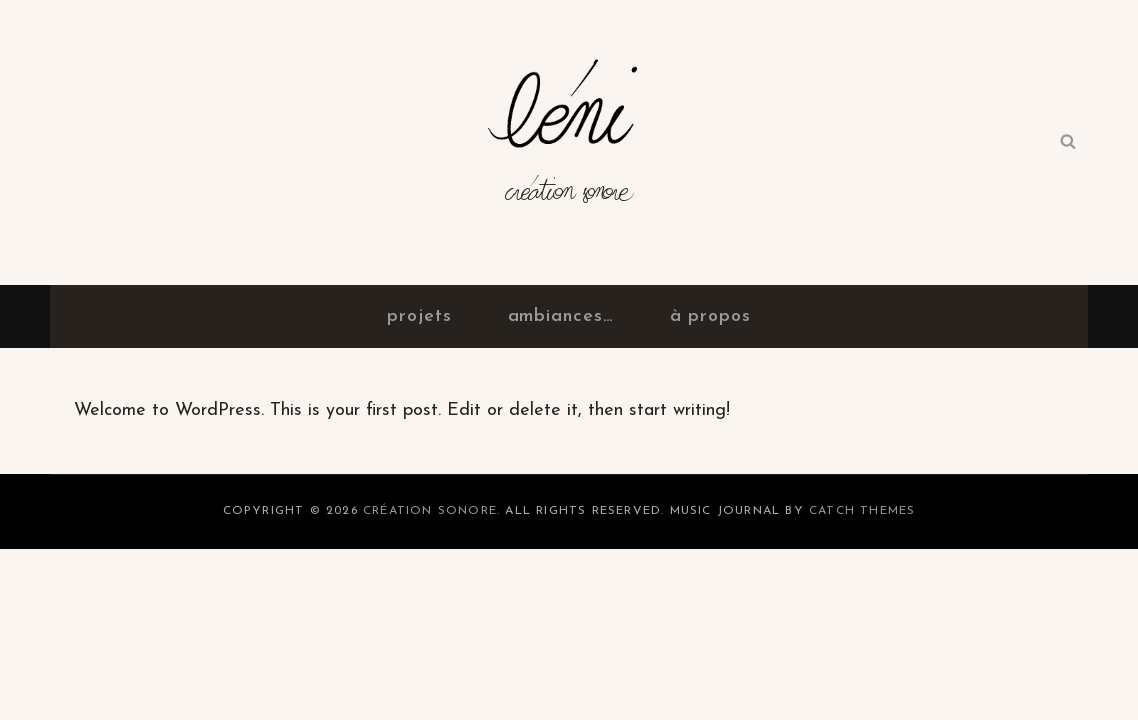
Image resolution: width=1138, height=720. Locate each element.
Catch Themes (862, 511)
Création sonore (569, 200)
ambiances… (561, 316)
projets (419, 316)
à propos (710, 316)
